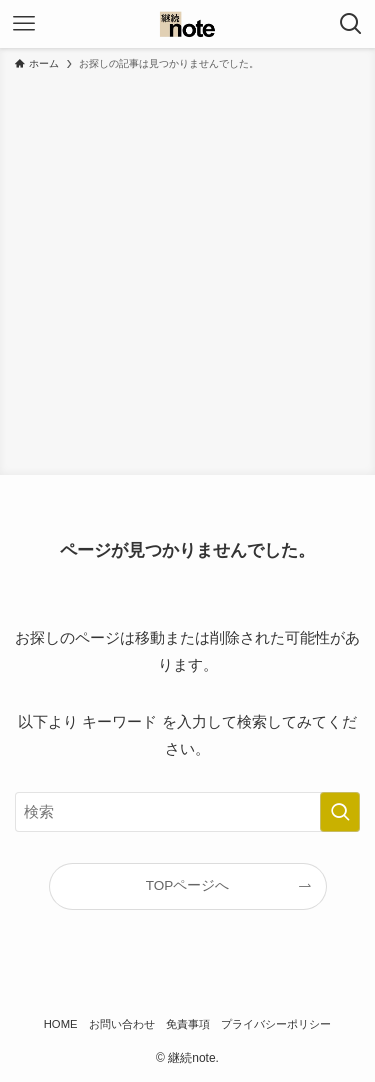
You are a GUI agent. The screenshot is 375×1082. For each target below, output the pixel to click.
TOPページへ (188, 885)
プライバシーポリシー (276, 1024)
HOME (61, 1024)
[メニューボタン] (24, 24)
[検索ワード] (187, 812)
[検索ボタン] (351, 24)
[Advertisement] (187, 269)
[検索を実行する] (340, 812)
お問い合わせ (122, 1024)
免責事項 (188, 1024)
